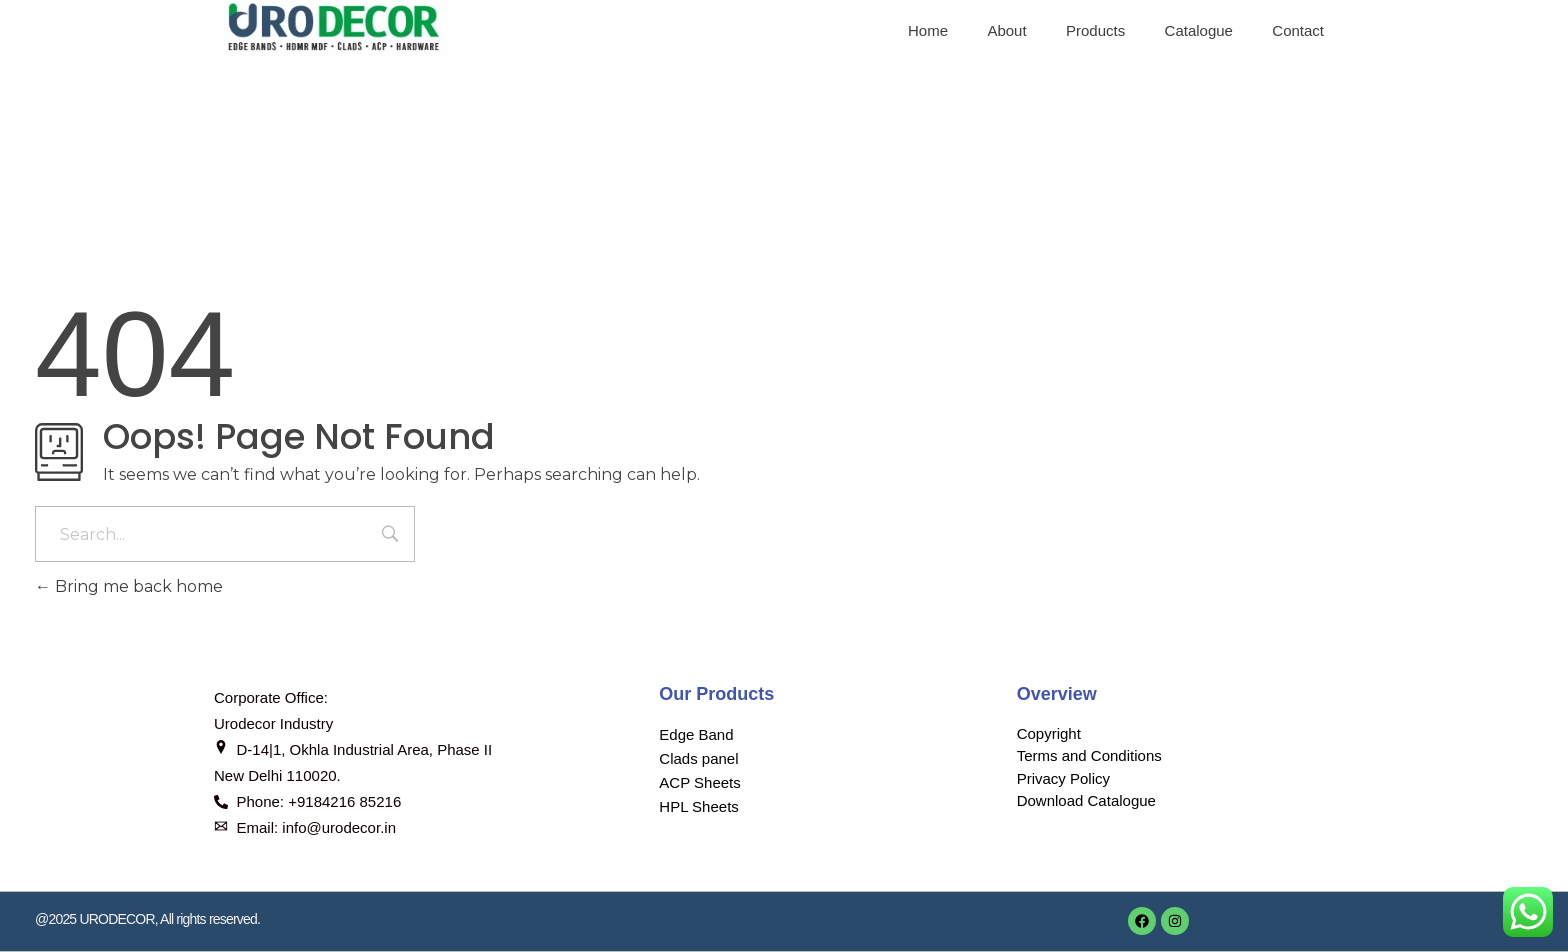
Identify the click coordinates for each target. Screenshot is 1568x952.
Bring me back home (129, 586)
